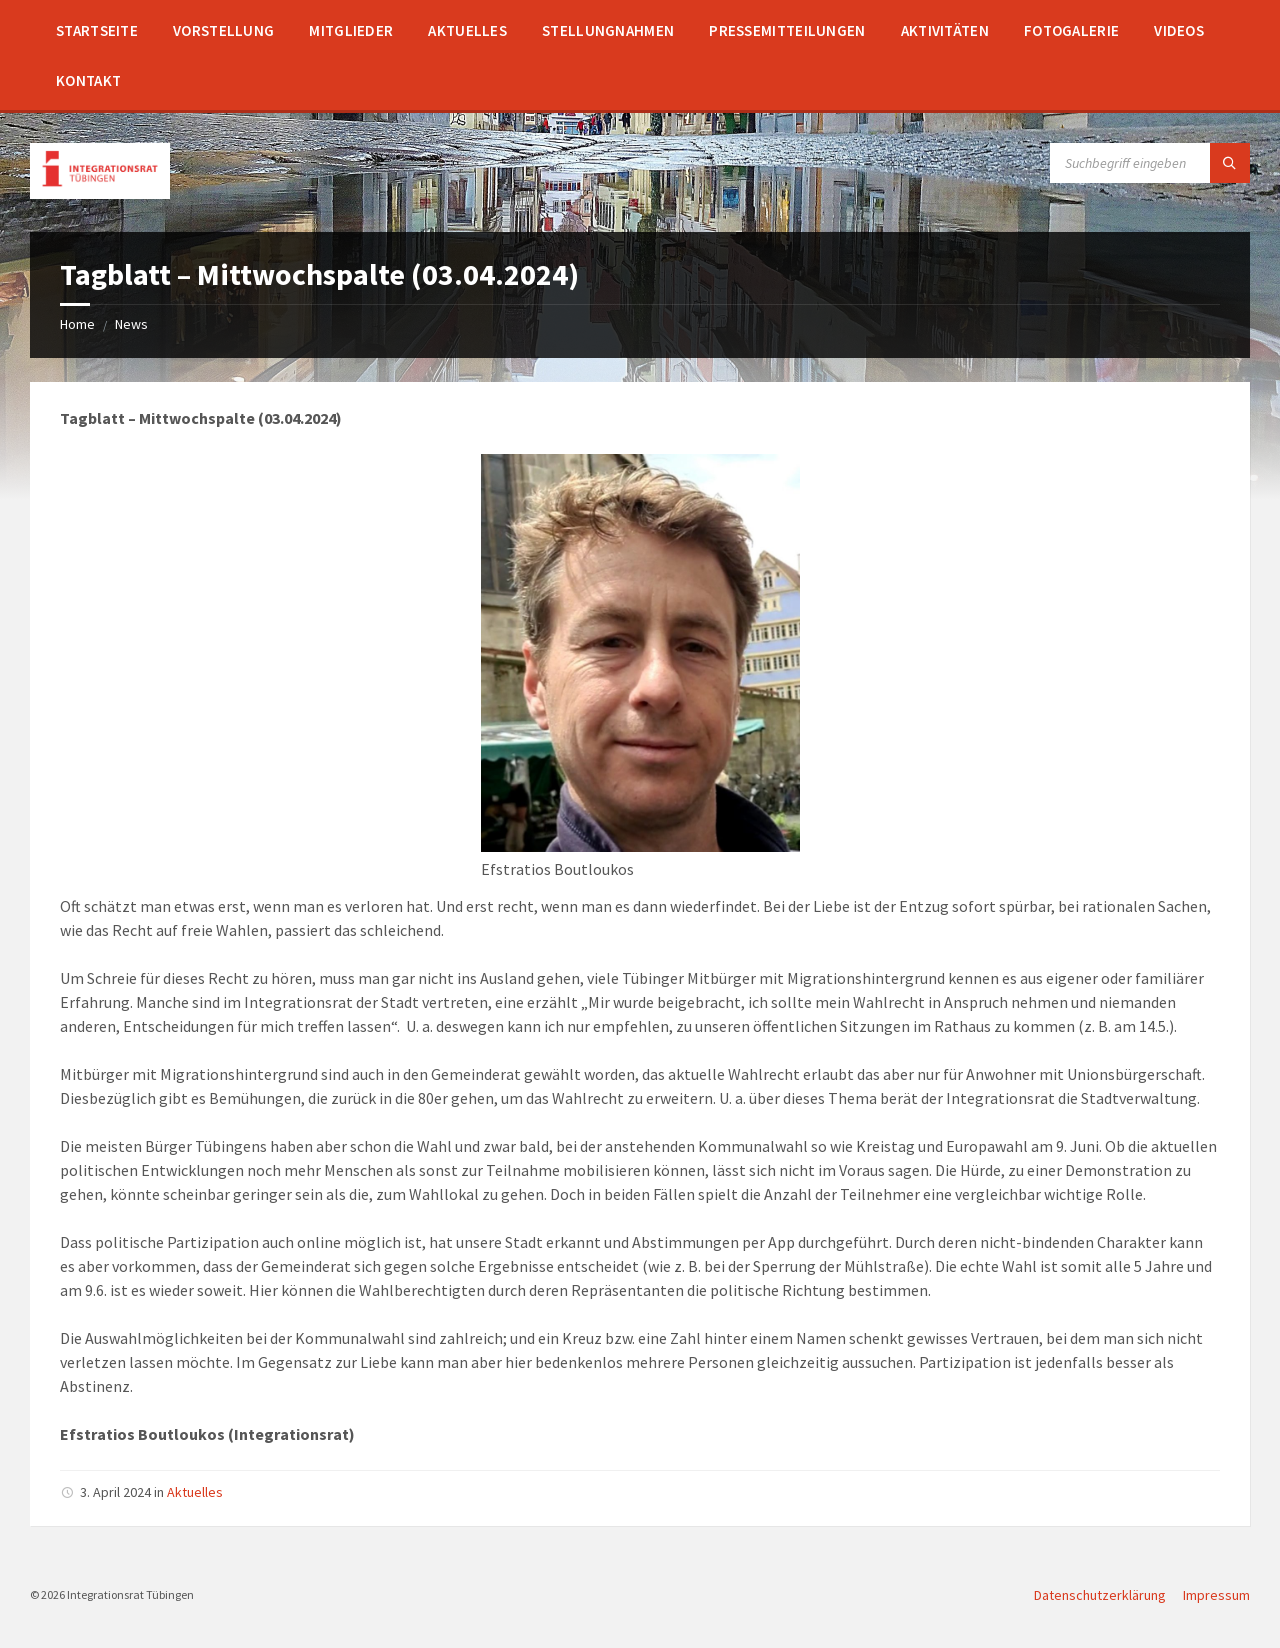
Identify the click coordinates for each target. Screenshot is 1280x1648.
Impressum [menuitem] (1216, 1595)
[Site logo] (100, 193)
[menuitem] (97, 30)
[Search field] (1150, 163)
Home (77, 324)
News (131, 324)
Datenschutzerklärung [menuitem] (1100, 1595)
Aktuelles (195, 1492)
